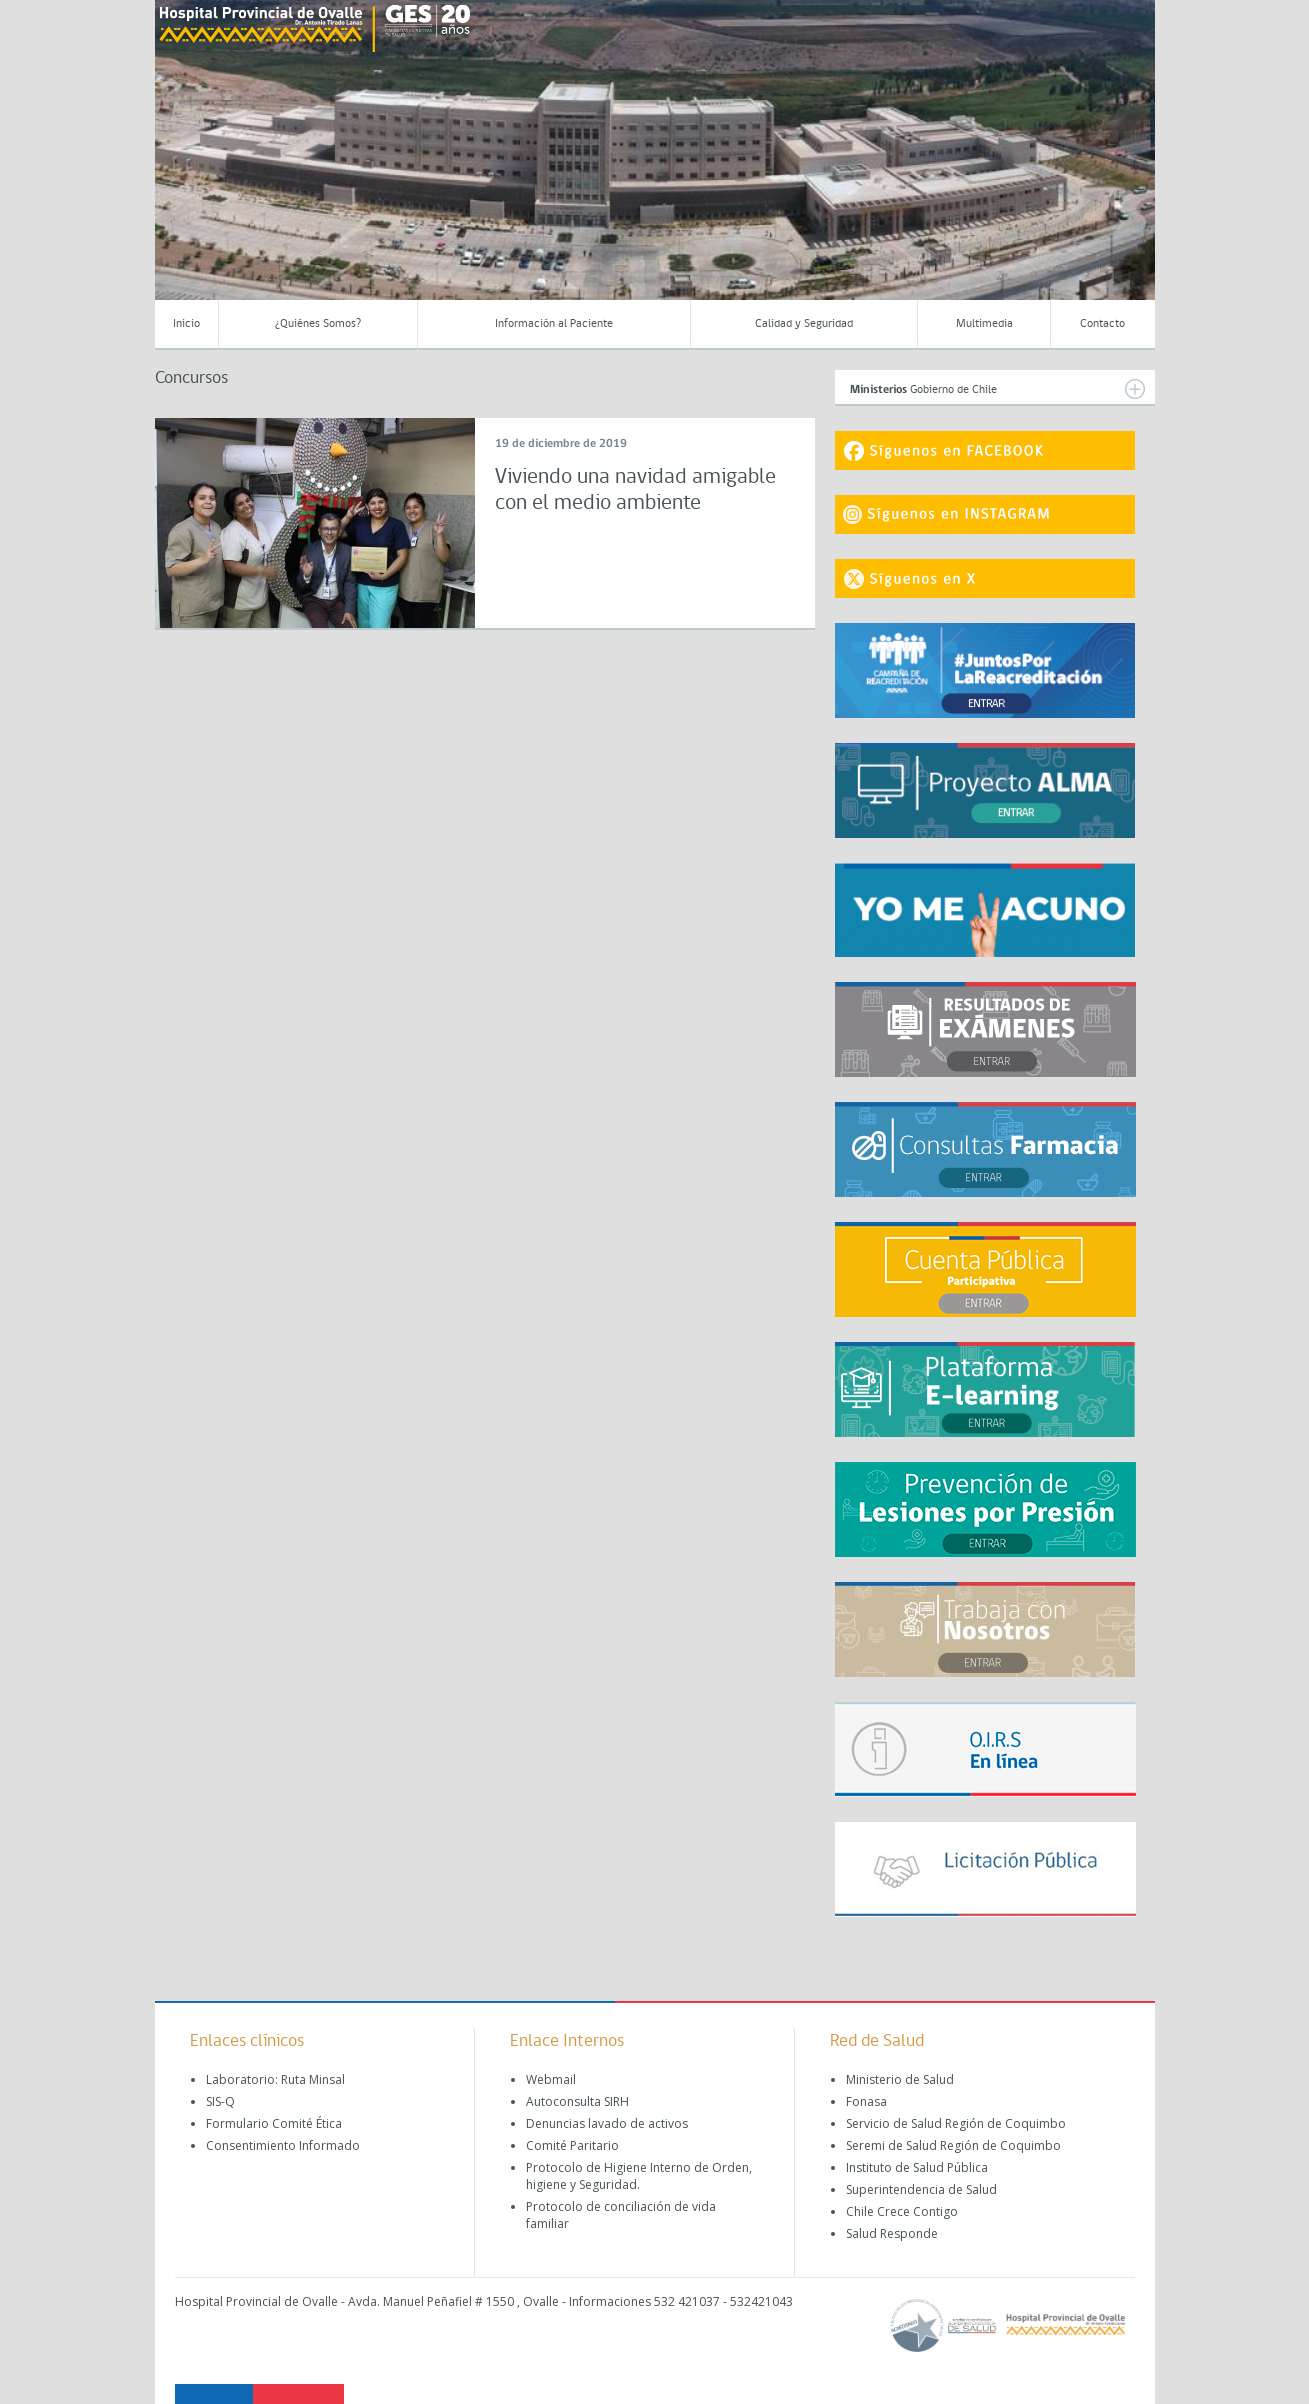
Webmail (551, 2079)
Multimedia (984, 324)
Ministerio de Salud (900, 2079)
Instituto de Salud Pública (917, 2167)
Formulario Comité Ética (274, 2123)
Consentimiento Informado (283, 2145)
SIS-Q (220, 2101)
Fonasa (866, 2101)
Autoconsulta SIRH (577, 2101)
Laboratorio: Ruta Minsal (275, 2079)
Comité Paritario (572, 2145)
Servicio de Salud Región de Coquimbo (956, 2123)
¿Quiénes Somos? (318, 324)
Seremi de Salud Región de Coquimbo (953, 2145)
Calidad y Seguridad (804, 324)
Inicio (186, 324)
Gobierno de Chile (997, 389)
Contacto (1102, 324)
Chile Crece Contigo (902, 2211)
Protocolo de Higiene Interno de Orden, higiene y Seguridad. (639, 2176)
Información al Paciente (554, 324)
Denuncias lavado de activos (607, 2123)
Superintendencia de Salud (921, 2189)
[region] (655, 165)
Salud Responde (892, 2233)
